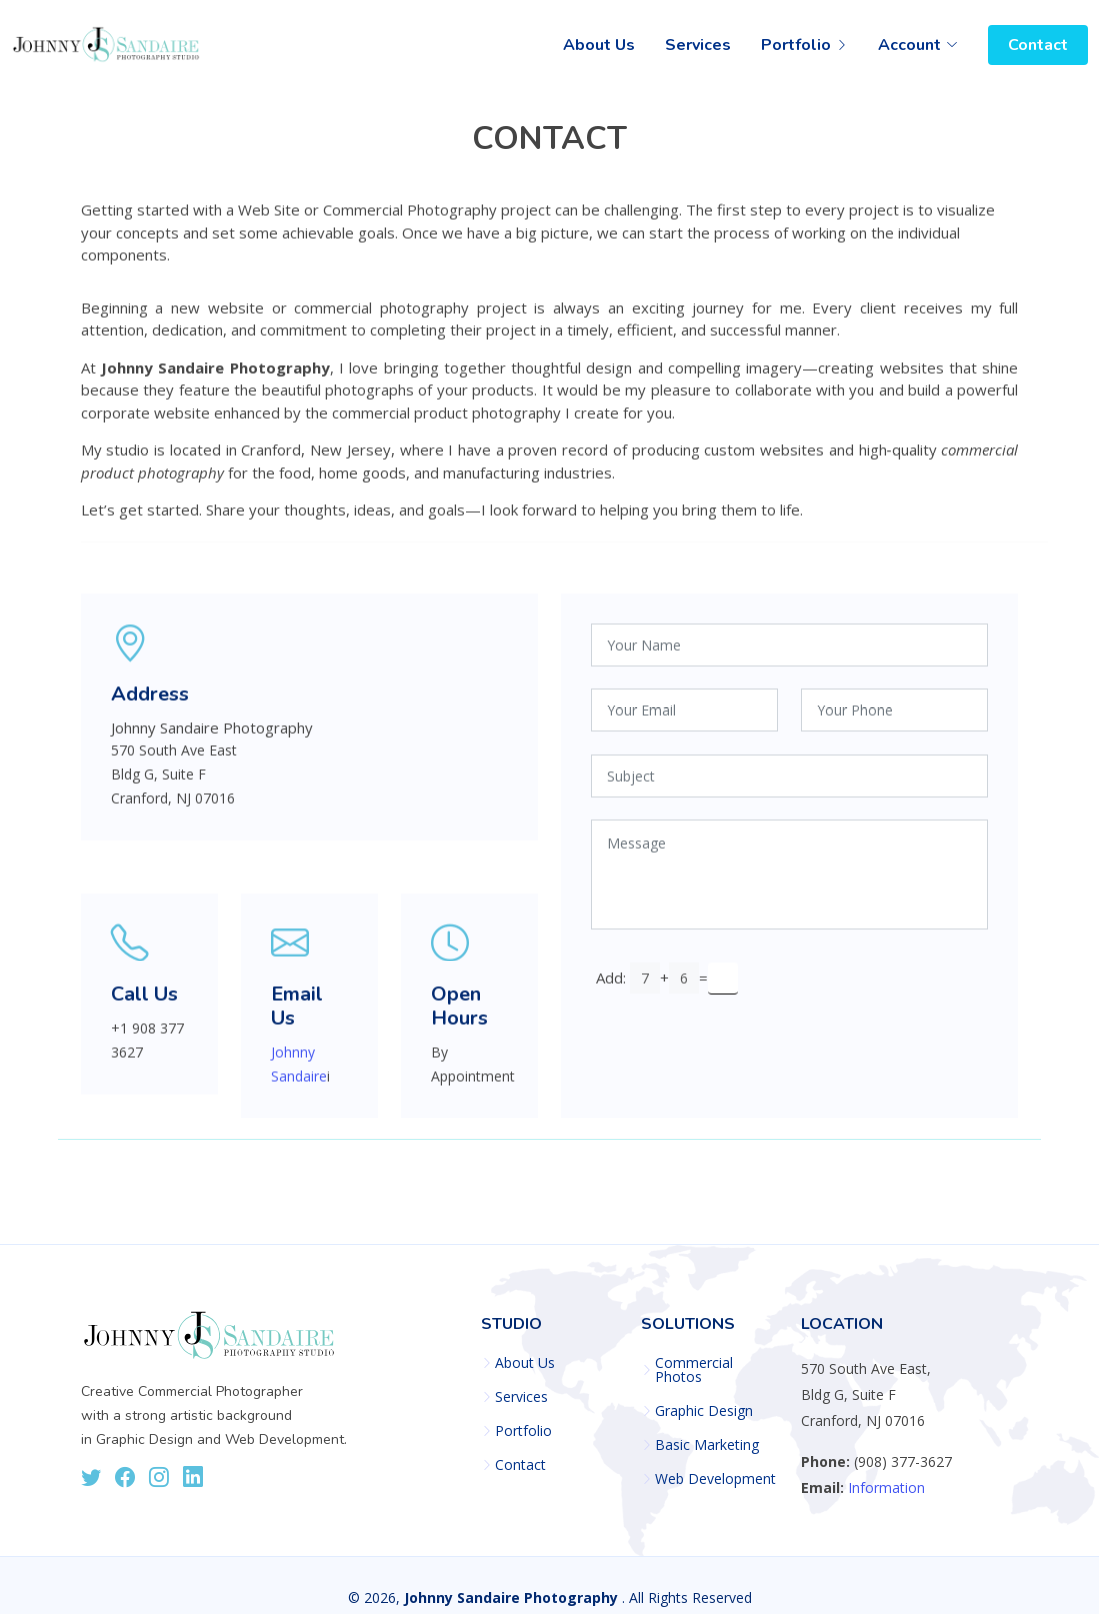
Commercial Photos (694, 1370)
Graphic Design (704, 1411)
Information (886, 1487)
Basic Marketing (707, 1445)
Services (698, 45)
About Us (599, 45)
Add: (611, 985)
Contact (1038, 45)
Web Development (715, 1479)
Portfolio (523, 1431)
